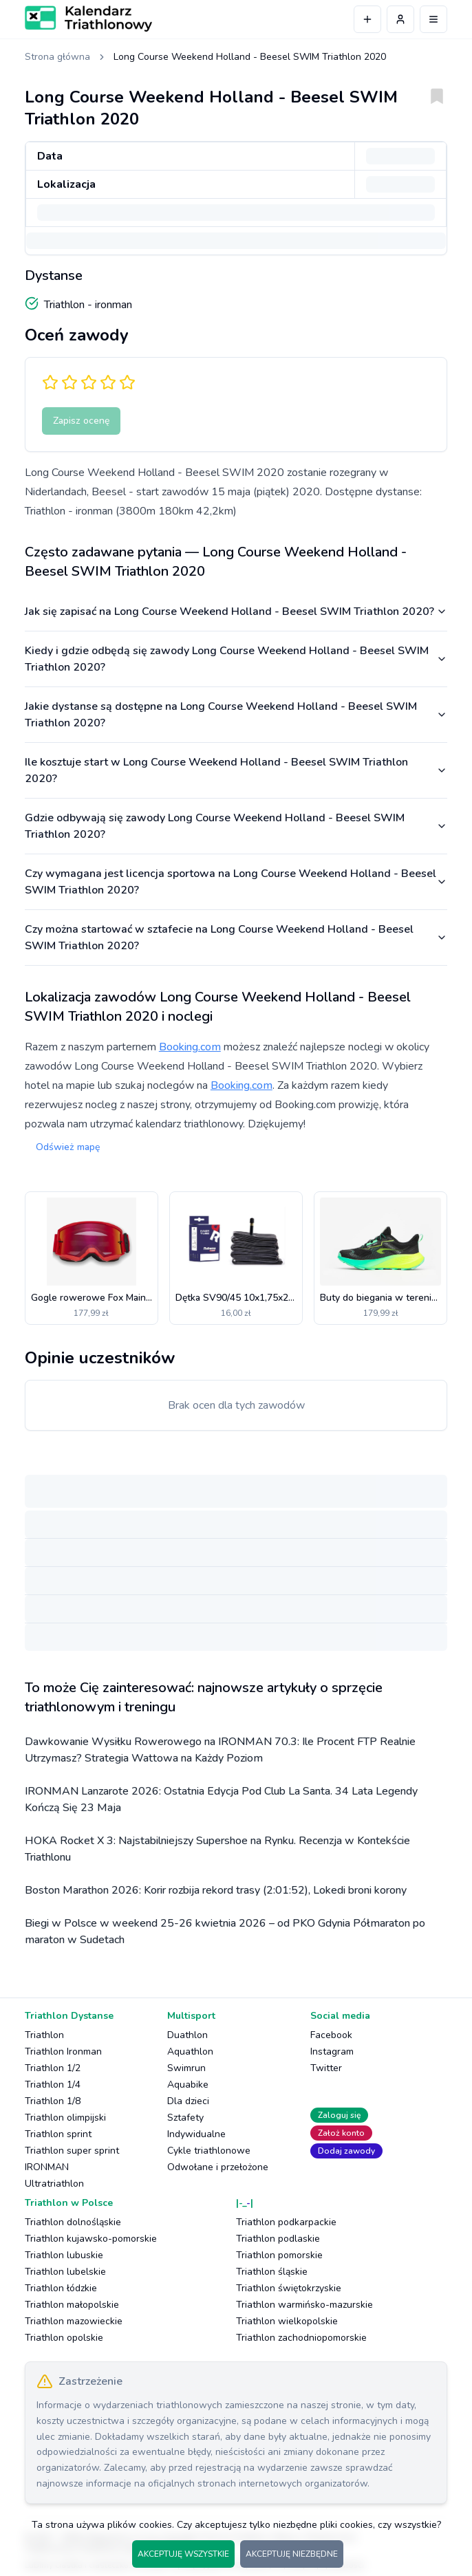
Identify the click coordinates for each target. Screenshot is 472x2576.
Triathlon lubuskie (64, 2255)
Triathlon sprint (58, 2134)
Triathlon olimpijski (65, 2117)
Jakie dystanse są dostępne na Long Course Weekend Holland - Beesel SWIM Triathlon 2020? (236, 714)
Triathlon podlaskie (278, 2238)
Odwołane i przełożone (217, 2167)
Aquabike (187, 2084)
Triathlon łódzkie (61, 2288)
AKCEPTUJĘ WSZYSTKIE (183, 2553)
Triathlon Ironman (63, 2051)
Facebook (331, 2035)
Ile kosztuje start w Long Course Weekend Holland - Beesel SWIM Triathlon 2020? (236, 770)
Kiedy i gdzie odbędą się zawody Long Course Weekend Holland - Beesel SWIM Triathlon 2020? (236, 659)
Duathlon (187, 2035)
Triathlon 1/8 (53, 2101)
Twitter (326, 2068)
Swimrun (186, 2068)
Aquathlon (190, 2051)
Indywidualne (196, 2134)
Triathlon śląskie (272, 2271)
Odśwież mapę (68, 1147)
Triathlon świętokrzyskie (288, 2288)
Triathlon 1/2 (53, 2068)
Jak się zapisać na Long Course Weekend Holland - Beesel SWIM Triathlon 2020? (236, 611)
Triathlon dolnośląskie (73, 2222)
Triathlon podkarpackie (286, 2222)
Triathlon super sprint (72, 2150)
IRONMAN (47, 2167)
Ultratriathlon (54, 2183)
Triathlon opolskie (64, 2337)
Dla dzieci (188, 2101)
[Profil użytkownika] (400, 19)
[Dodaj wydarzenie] (367, 19)
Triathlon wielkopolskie (287, 2321)
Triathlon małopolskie (72, 2304)
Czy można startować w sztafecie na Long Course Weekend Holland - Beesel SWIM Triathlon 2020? (236, 937)
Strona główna (57, 56)
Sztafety (185, 2117)
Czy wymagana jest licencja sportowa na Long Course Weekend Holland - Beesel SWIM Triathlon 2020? (236, 882)
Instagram (332, 2051)
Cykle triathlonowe (208, 2150)
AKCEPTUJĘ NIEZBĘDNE (292, 2553)
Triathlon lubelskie (65, 2271)
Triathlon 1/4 (53, 2084)
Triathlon (44, 2035)
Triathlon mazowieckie (73, 2321)
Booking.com (190, 1046)
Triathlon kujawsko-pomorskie (91, 2238)
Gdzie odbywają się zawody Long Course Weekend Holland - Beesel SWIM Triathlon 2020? (236, 826)
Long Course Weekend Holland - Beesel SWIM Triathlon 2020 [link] (250, 56)
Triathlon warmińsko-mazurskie (304, 2304)
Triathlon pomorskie (279, 2255)
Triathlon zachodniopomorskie (301, 2337)
